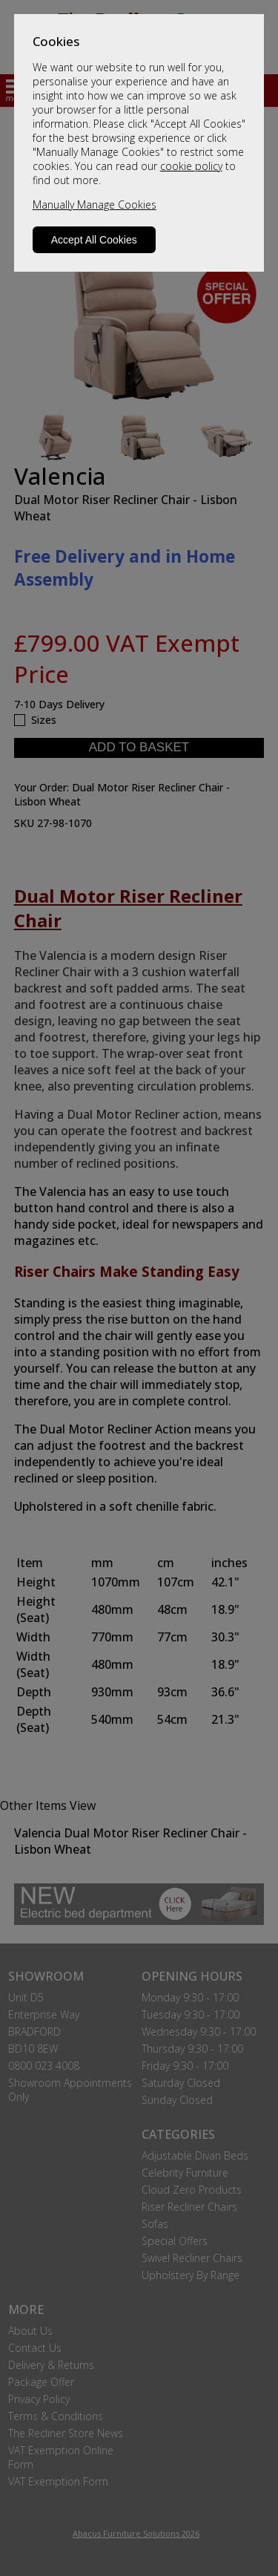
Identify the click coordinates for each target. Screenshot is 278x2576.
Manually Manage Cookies (94, 204)
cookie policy (191, 166)
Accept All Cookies (94, 240)
